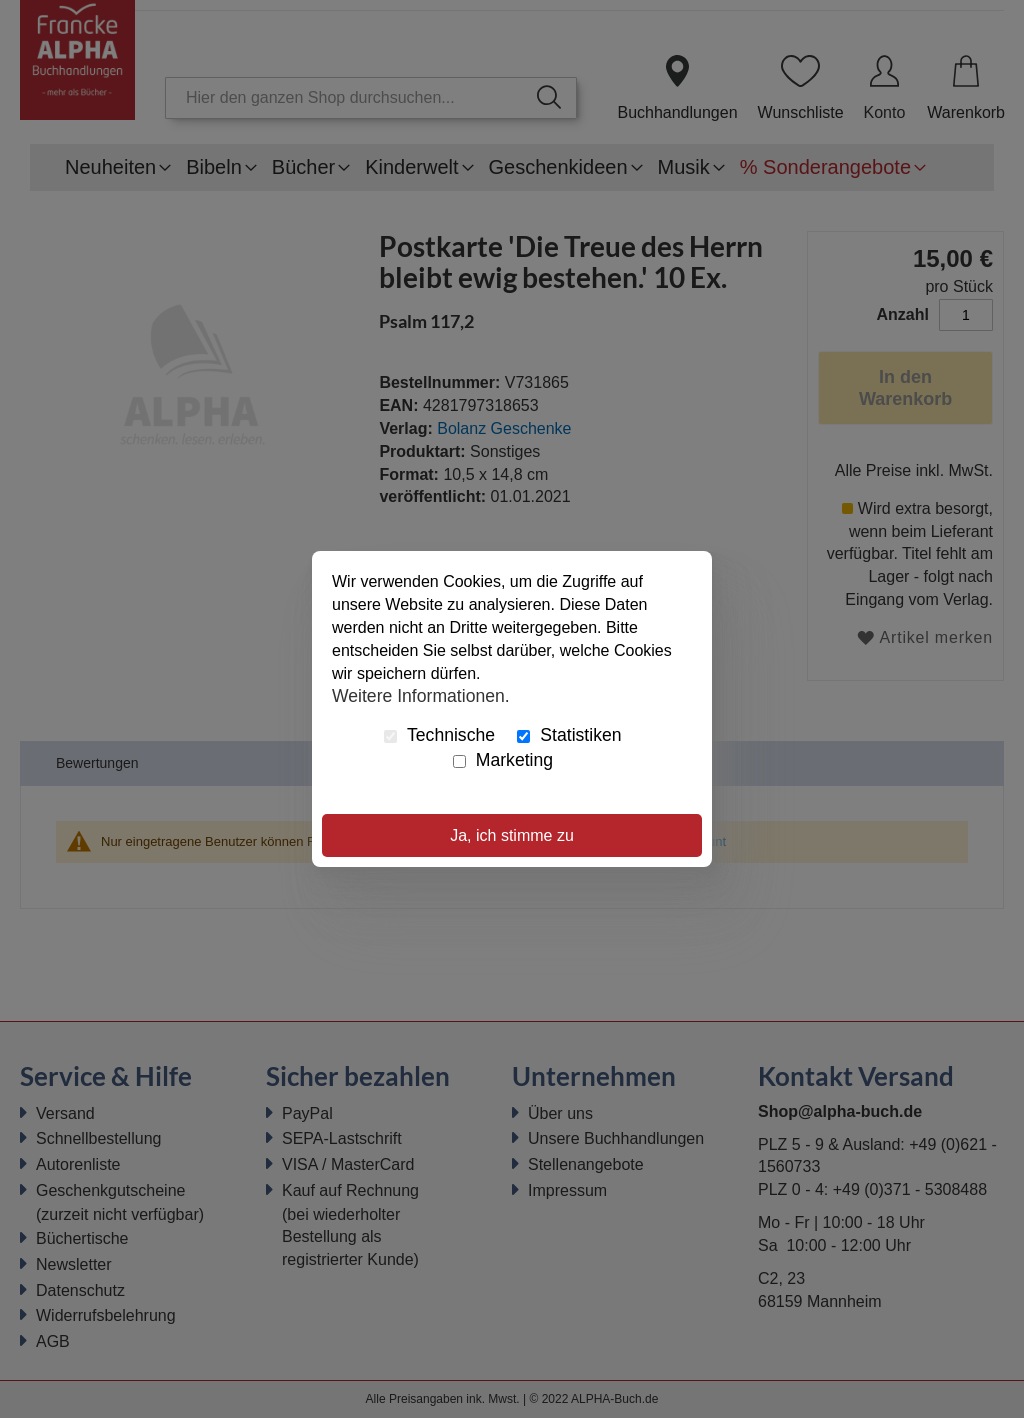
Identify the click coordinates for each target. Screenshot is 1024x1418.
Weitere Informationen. (421, 695)
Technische (439, 735)
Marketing (503, 760)
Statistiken (569, 735)
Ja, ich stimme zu (512, 835)
